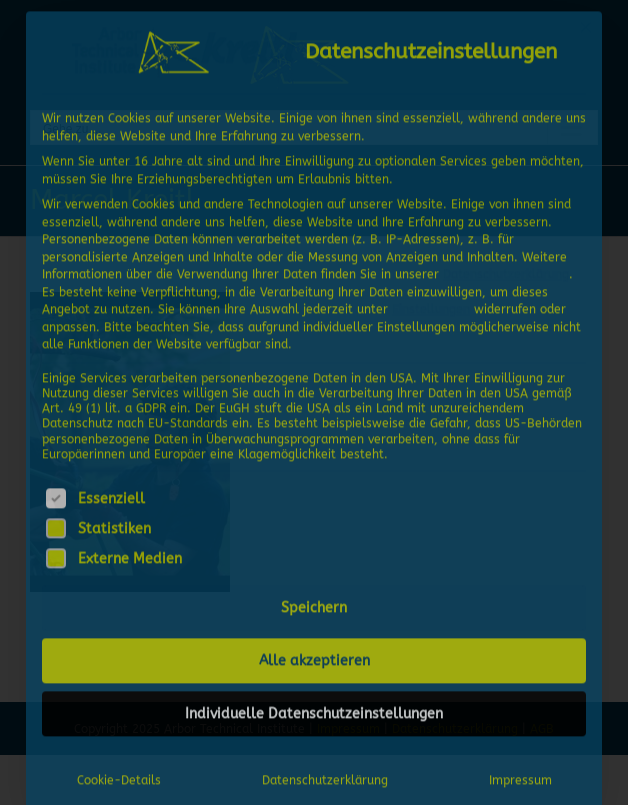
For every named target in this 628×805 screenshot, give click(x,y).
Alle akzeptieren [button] (314, 658)
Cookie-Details (119, 778)
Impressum (520, 778)
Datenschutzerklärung (506, 272)
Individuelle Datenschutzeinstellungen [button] (314, 711)
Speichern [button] (314, 605)
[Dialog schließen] (586, 25)
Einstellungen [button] (431, 307)
